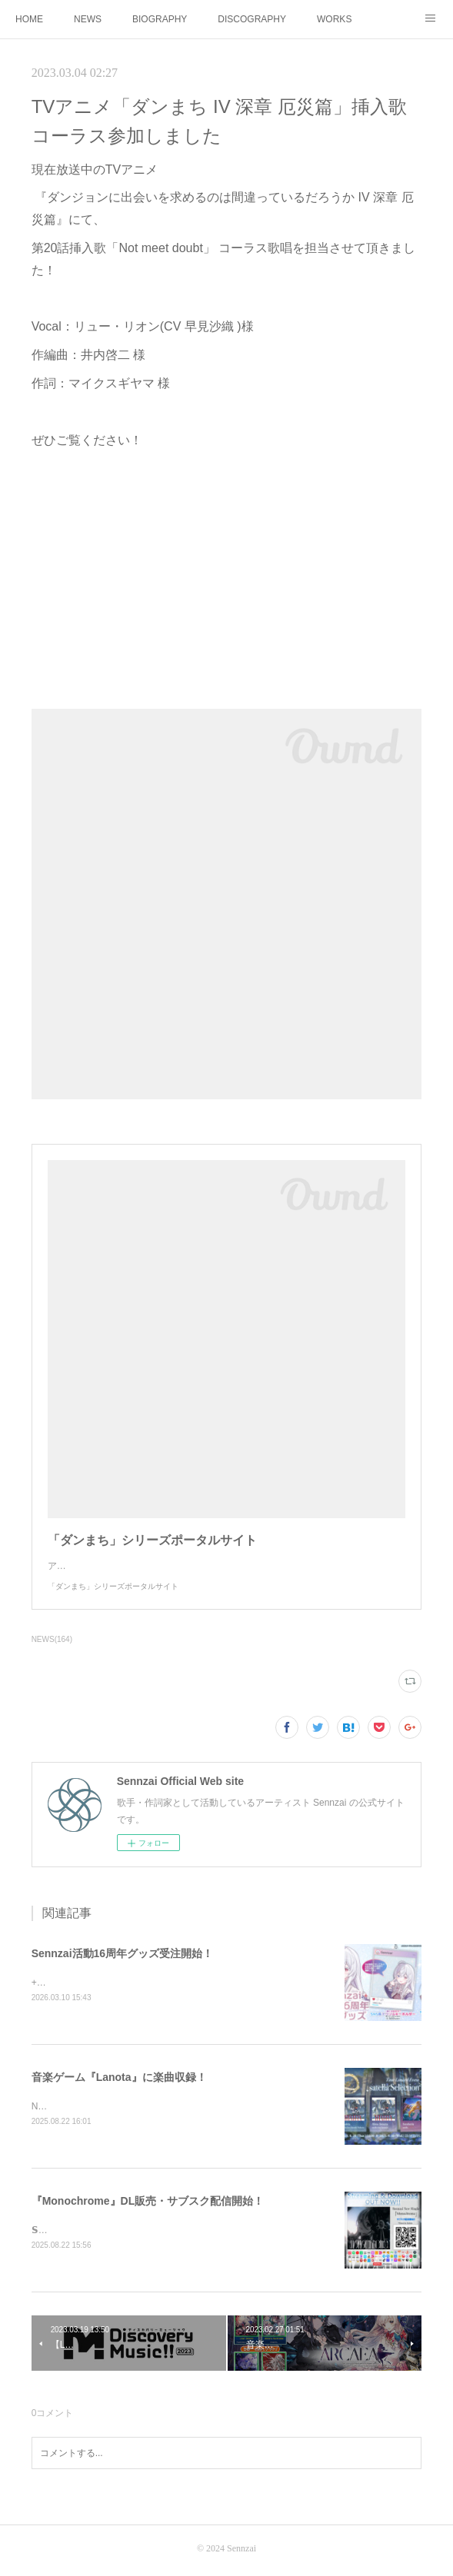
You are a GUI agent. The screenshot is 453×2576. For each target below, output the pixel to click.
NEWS (88, 19)
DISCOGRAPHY (252, 19)
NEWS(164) (52, 1639)
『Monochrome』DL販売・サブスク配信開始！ (148, 2202)
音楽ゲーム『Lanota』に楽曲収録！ (119, 2078)
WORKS (334, 19)
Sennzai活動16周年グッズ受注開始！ (122, 1953)
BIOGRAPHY (159, 19)
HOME (29, 19)
